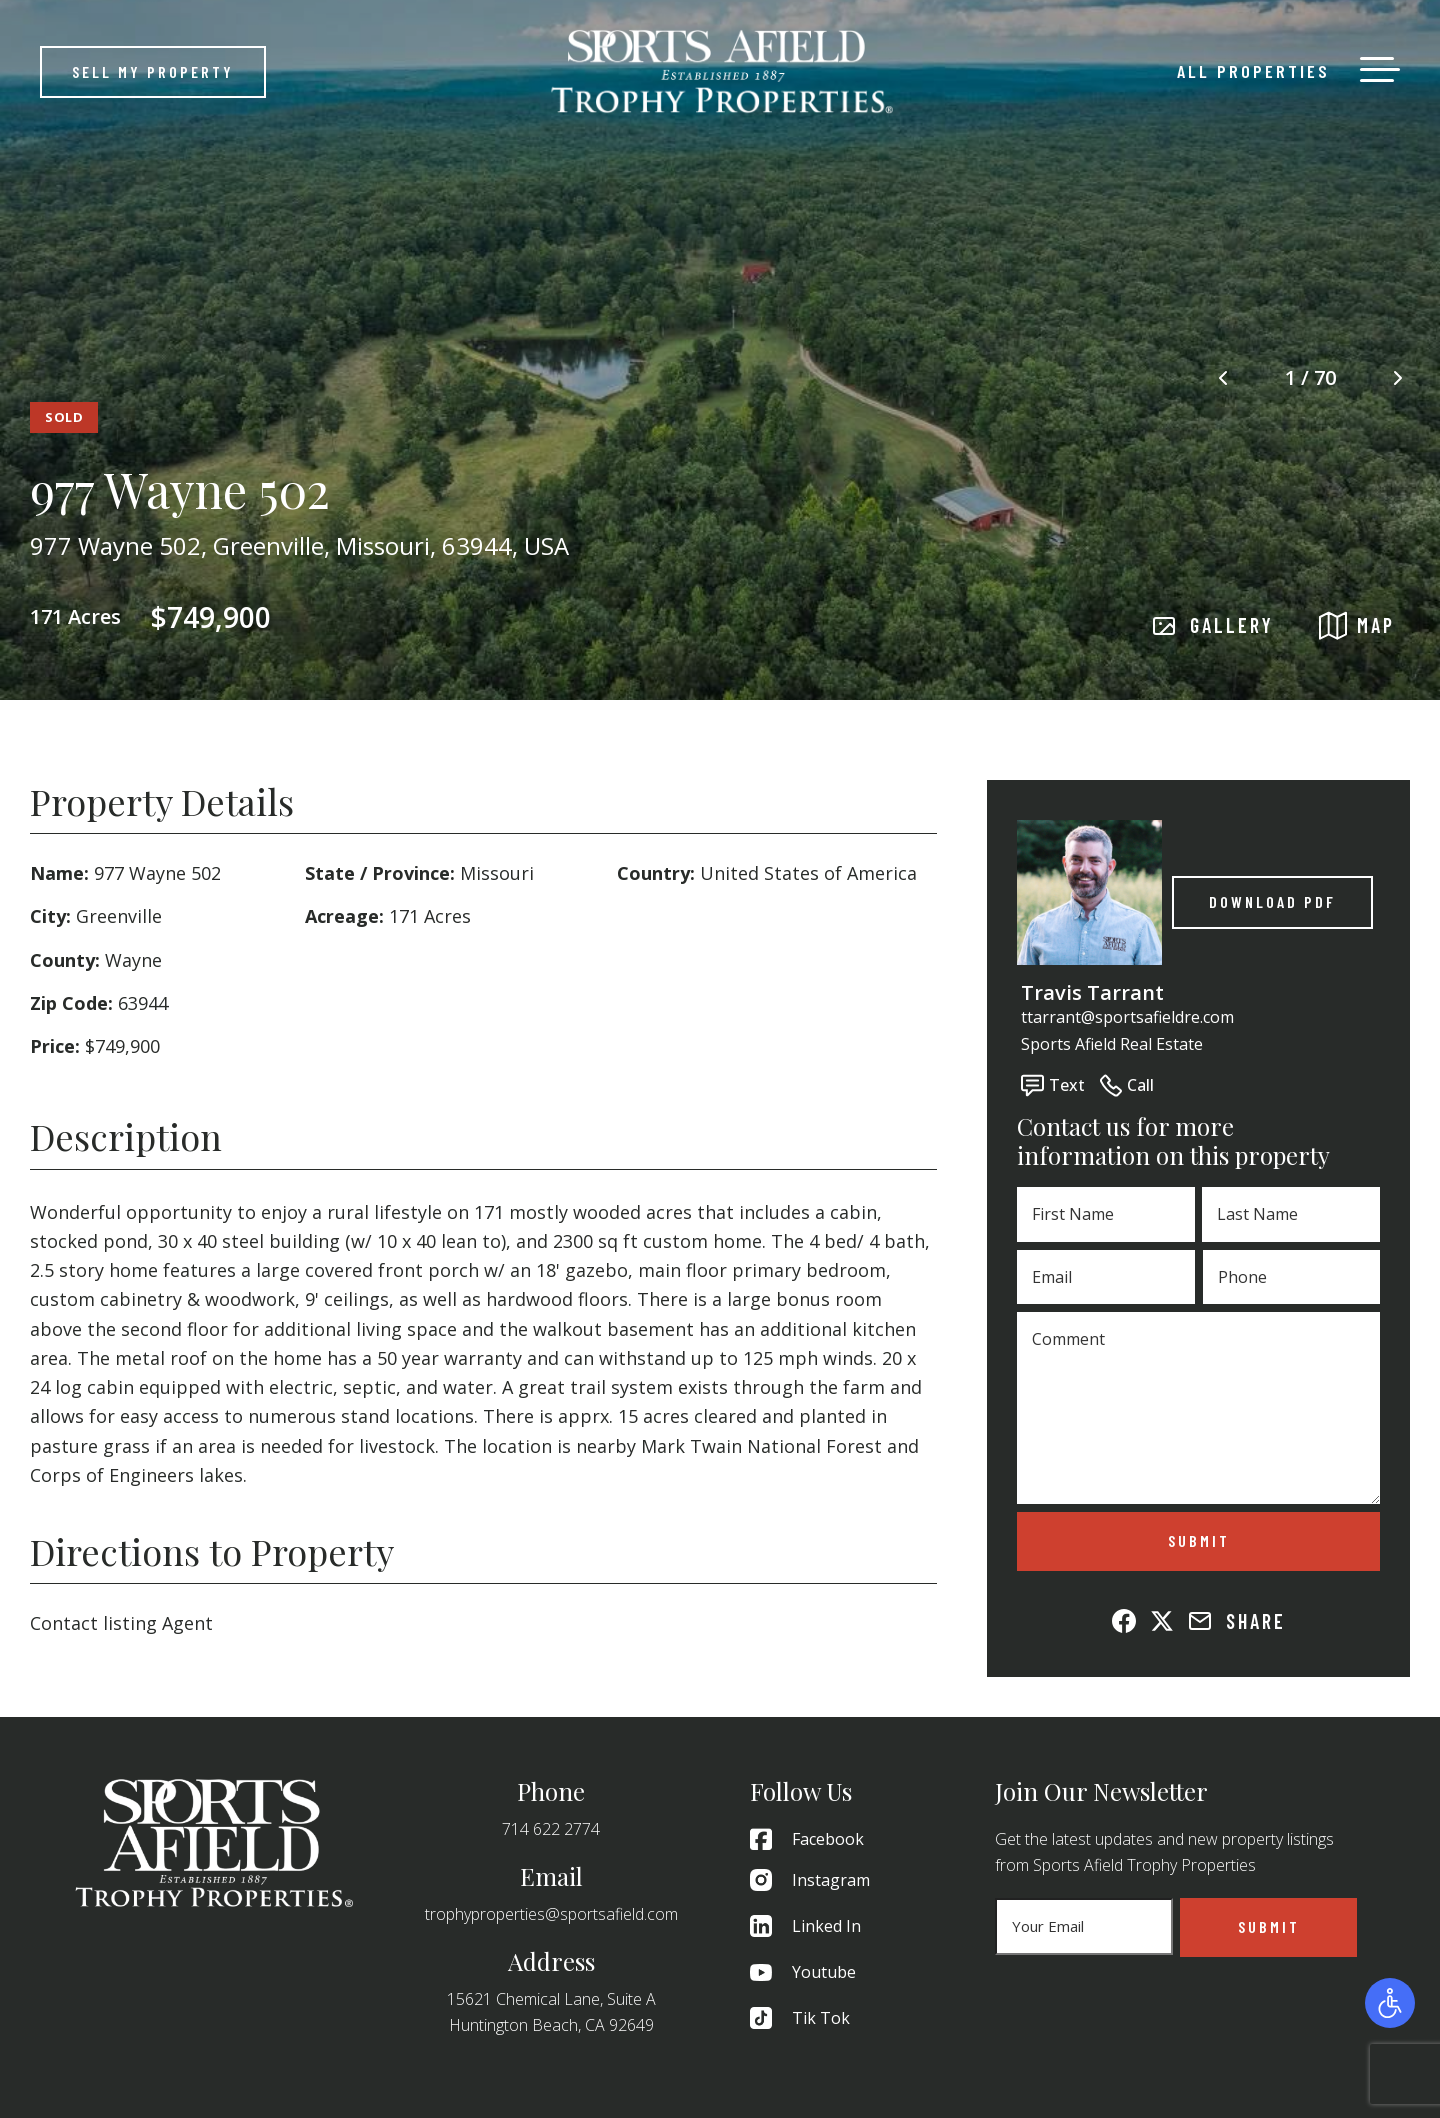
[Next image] (1398, 378)
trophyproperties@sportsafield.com (551, 1914)
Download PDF (1272, 901)
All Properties (1253, 71)
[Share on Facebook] (1124, 1621)
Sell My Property (153, 71)
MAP (1357, 625)
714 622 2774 (551, 1829)
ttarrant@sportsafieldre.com (1127, 1017)
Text (1053, 1085)
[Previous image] (1223, 378)
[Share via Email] (1200, 1621)
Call (1127, 1085)
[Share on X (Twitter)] (1162, 1621)
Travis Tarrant (1092, 992)
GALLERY (1213, 626)
